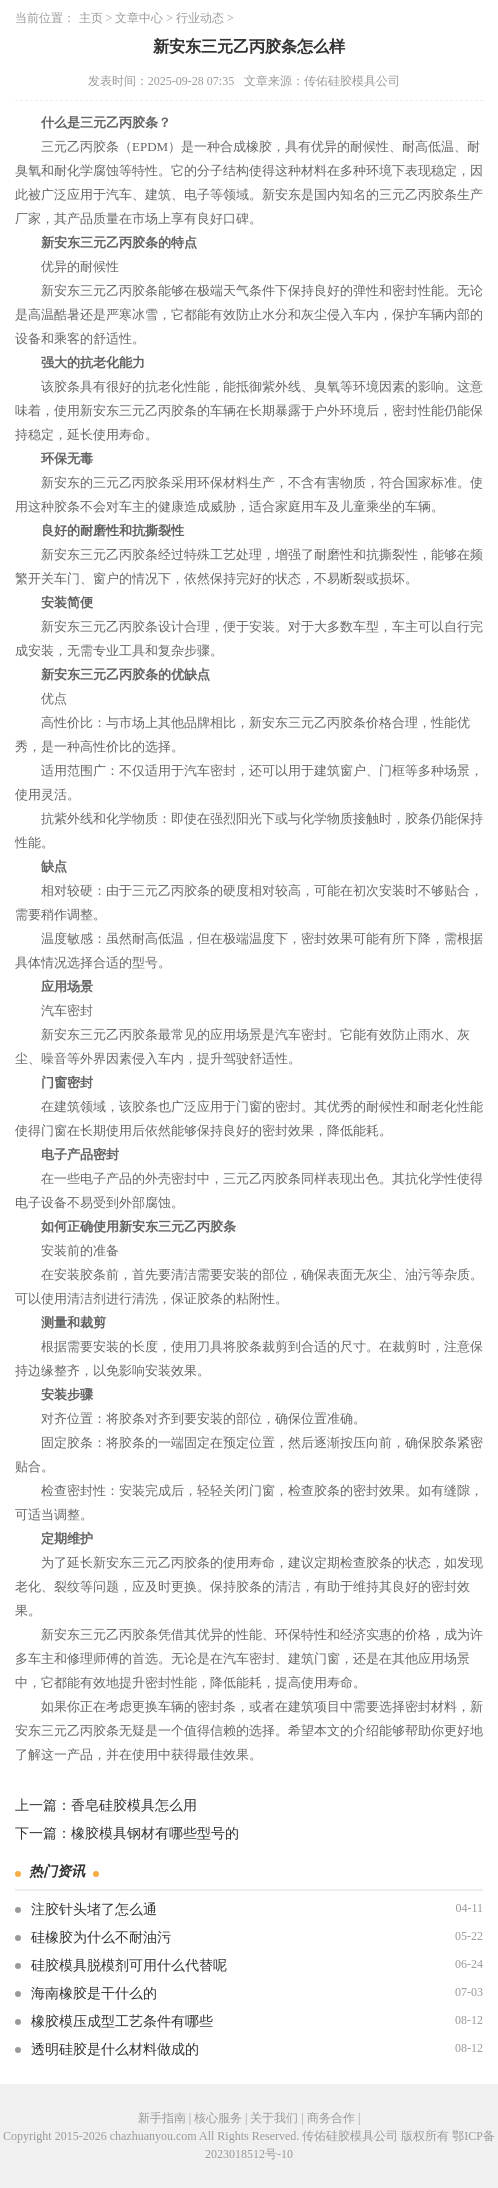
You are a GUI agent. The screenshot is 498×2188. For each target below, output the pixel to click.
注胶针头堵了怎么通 (94, 1909)
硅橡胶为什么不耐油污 (101, 1937)
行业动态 (200, 18)
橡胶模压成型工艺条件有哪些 (122, 2021)
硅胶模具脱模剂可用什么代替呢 (129, 1965)
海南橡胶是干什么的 (94, 1993)
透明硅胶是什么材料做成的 (115, 2049)
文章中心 (139, 18)
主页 (91, 18)
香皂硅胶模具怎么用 (134, 1805)
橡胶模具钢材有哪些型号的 (155, 1833)
